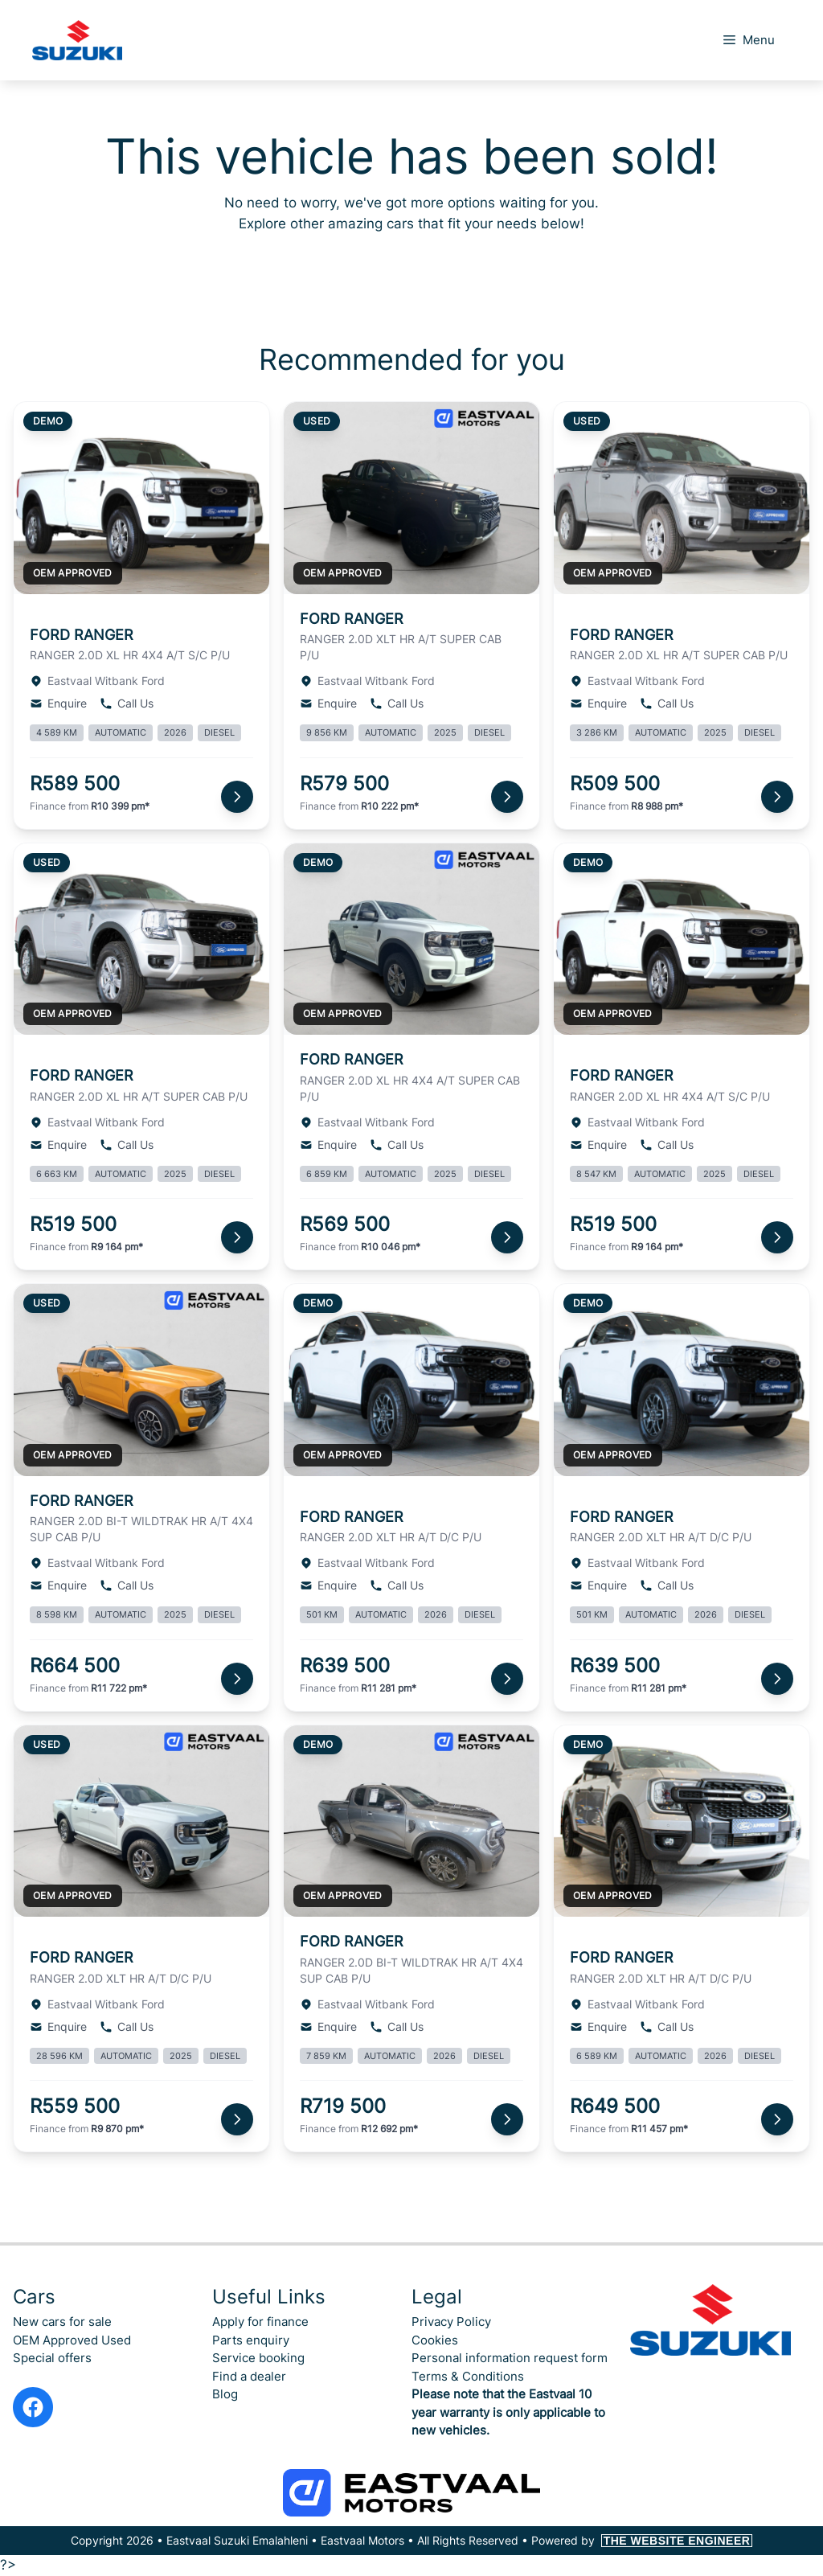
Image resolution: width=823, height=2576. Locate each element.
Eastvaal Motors (362, 2540)
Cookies (435, 2340)
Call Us (127, 703)
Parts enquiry (250, 2340)
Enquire (58, 703)
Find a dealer (249, 2376)
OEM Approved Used (72, 2340)
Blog (225, 2394)
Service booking (258, 2357)
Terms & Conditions (468, 2376)
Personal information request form (510, 2357)
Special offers (52, 2357)
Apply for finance (260, 2321)
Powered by (642, 2540)
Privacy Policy (451, 2321)
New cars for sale (62, 2321)
